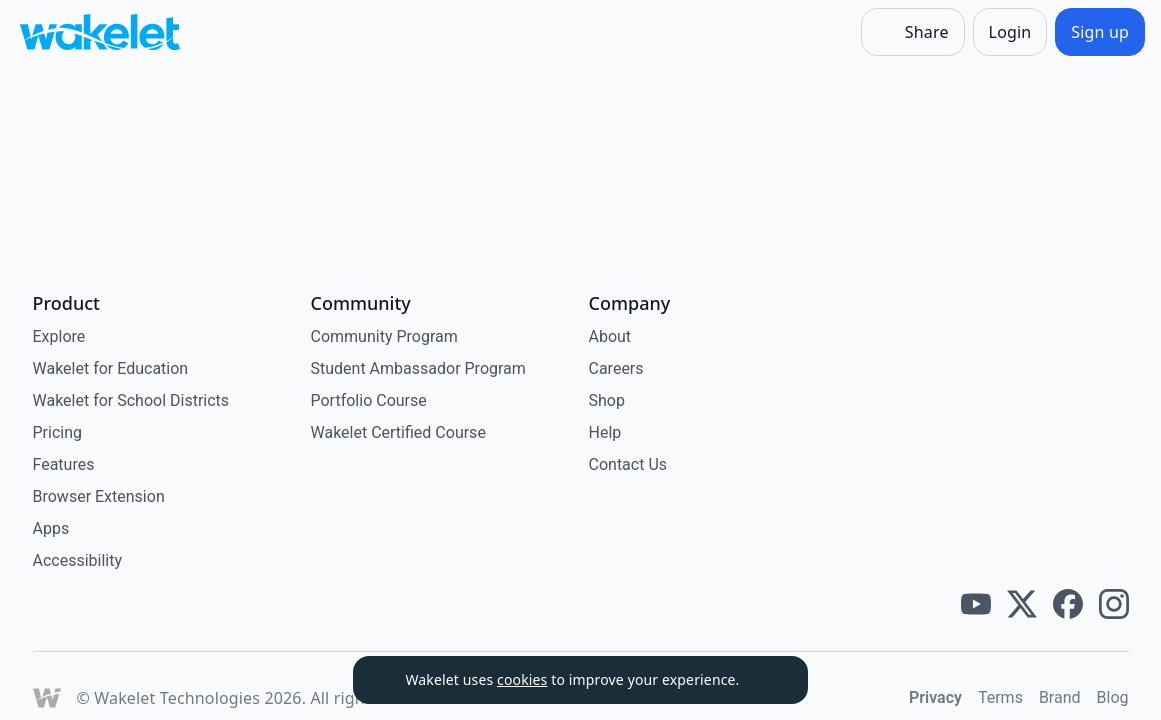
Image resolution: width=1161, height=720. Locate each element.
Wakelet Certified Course (398, 432)
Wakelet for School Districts (131, 400)
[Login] (1010, 32)
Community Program (384, 336)
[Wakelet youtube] (976, 604)
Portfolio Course (369, 400)
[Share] (913, 32)
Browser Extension (99, 496)
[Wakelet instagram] (1114, 604)
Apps (51, 528)
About (610, 336)
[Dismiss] (768, 680)
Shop (607, 400)
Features (64, 464)
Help (605, 432)
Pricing (58, 432)
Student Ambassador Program (418, 368)
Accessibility (78, 560)
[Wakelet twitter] (1022, 604)
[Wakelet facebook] (1068, 604)
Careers (616, 368)
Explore (59, 336)
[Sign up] (1100, 32)
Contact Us (628, 464)
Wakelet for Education (111, 368)
